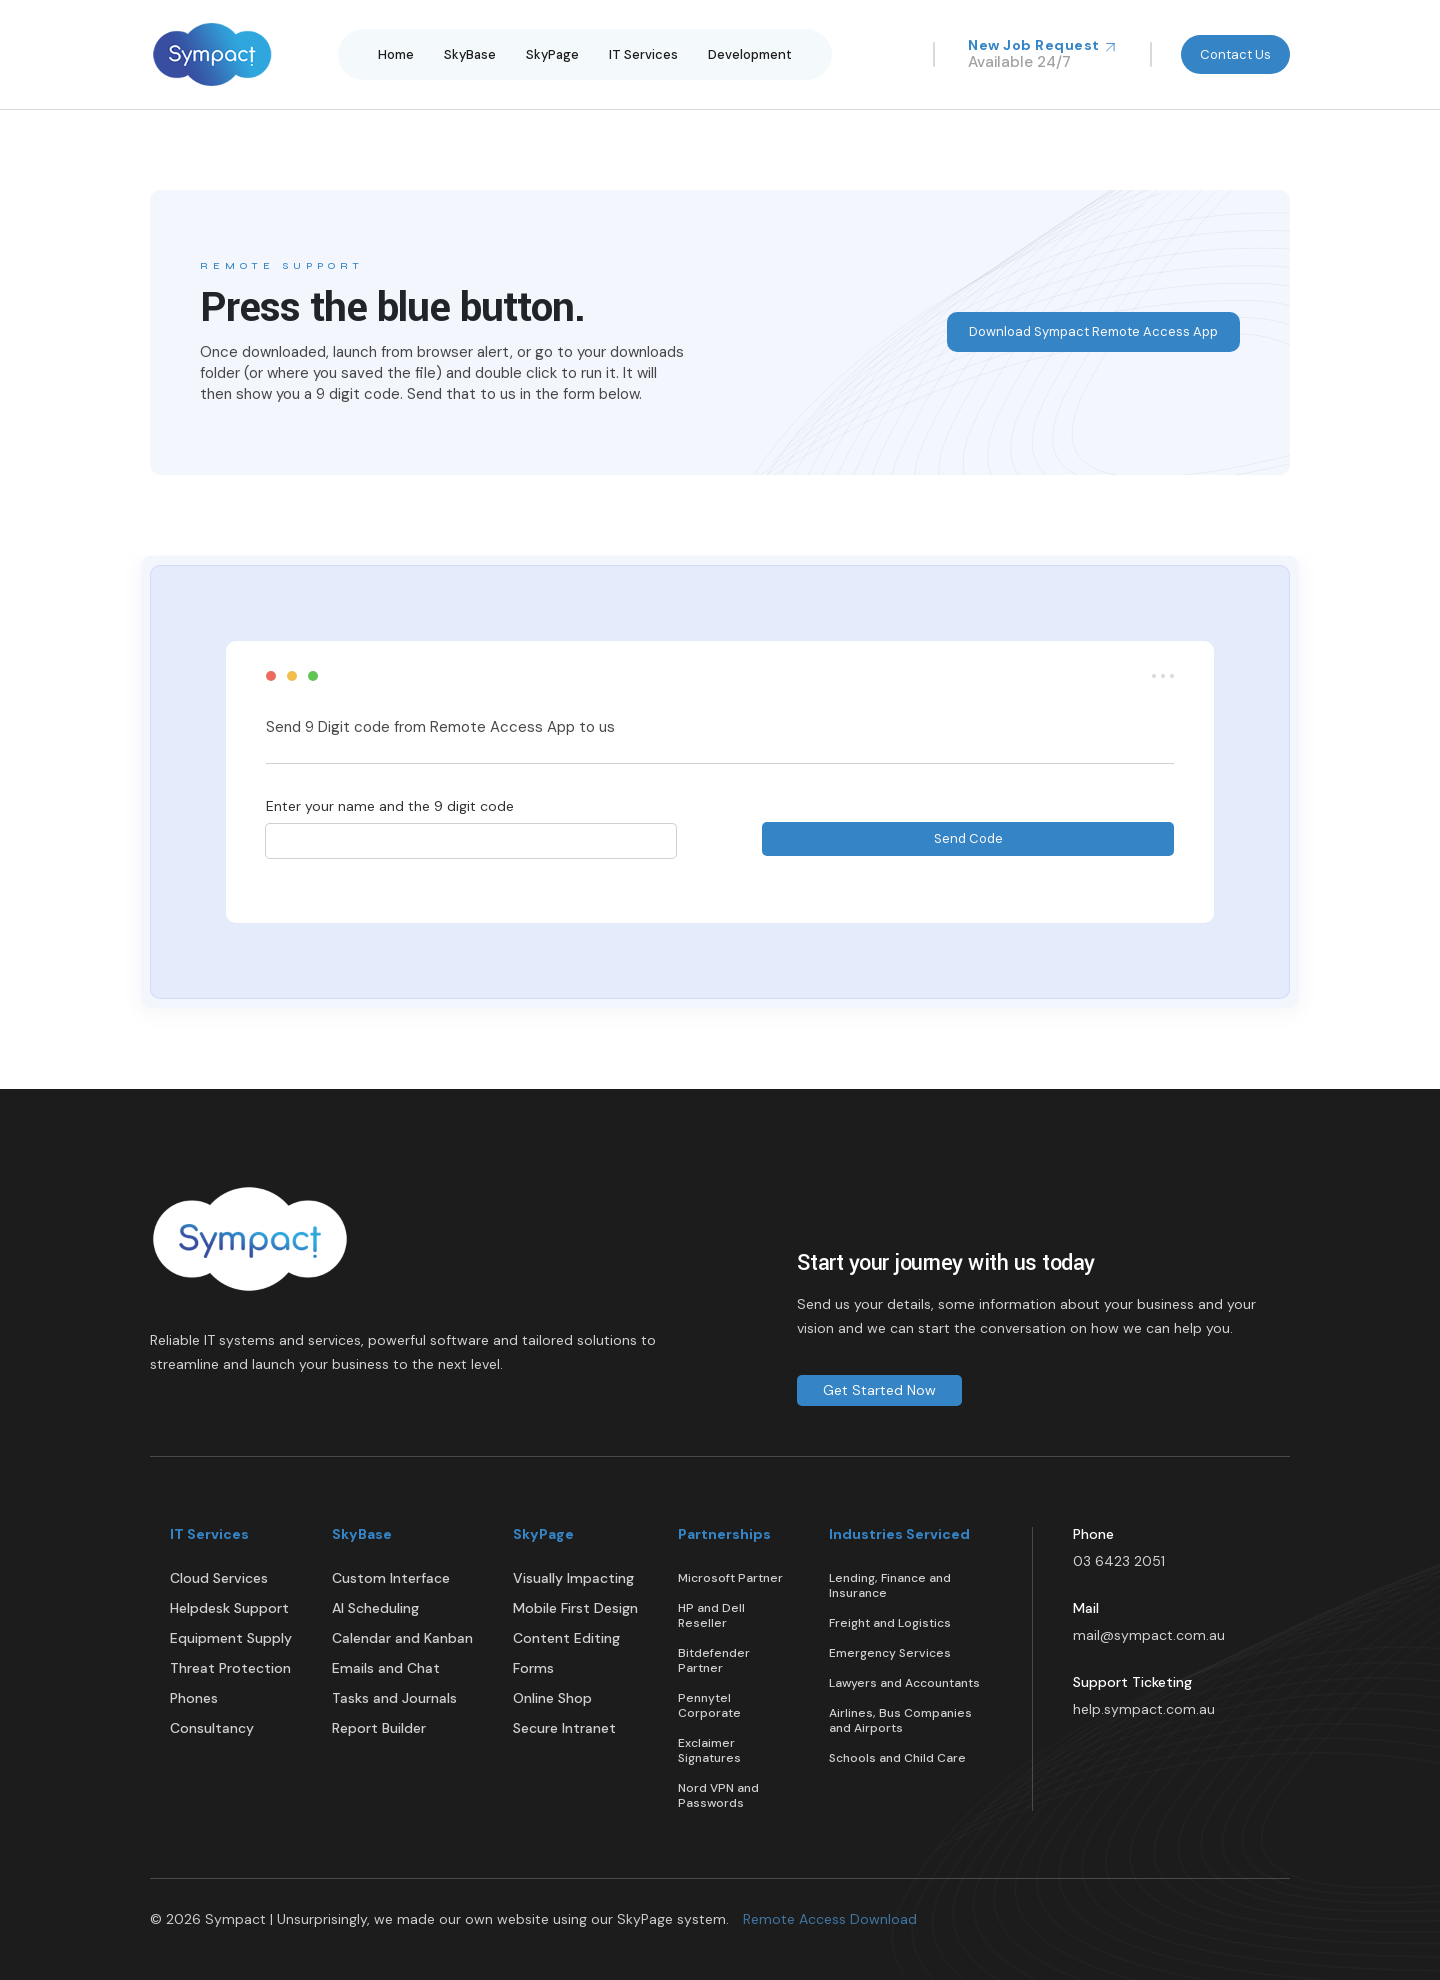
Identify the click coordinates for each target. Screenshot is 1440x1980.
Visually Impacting (573, 1578)
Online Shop (552, 1698)
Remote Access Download (830, 1919)
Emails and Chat (386, 1668)
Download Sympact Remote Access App (1093, 331)
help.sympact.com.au (1144, 1709)
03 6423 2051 (1119, 1561)
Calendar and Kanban (402, 1638)
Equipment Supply (231, 1638)
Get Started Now (879, 1390)
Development (750, 54)
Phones (194, 1698)
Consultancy (212, 1728)
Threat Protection (230, 1668)
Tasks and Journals (394, 1698)
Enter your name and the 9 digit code (390, 806)
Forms (533, 1668)
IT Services (643, 54)
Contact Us (1235, 54)
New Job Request (1042, 45)
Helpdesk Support (229, 1608)
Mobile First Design (575, 1608)
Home (396, 54)
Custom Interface (391, 1578)
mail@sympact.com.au (1149, 1635)
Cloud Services (219, 1578)
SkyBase (470, 54)
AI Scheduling (375, 1608)
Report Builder (379, 1728)
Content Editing (566, 1638)
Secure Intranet (564, 1728)
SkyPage (552, 54)
